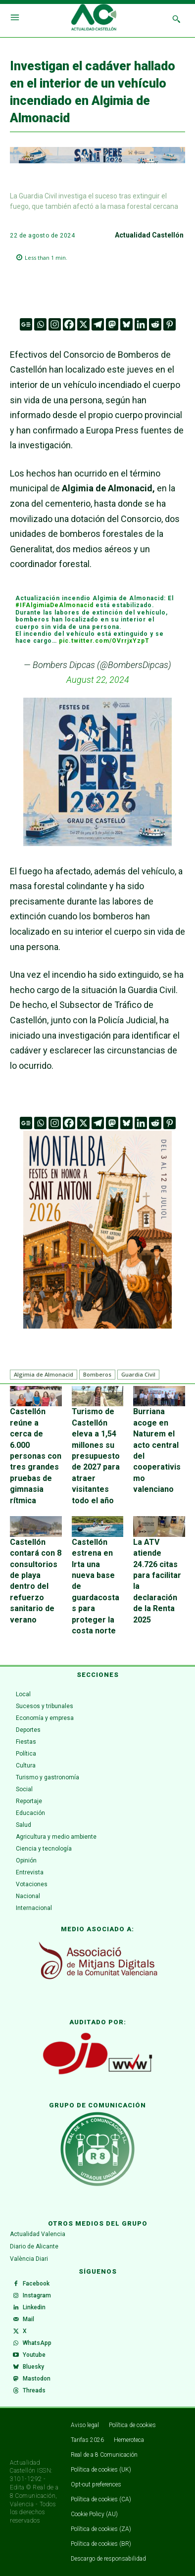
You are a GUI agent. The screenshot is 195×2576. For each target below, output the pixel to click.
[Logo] (94, 18)
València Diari (29, 2258)
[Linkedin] (141, 324)
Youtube (34, 2354)
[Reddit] (155, 324)
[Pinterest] (169, 324)
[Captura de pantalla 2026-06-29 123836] (97, 1230)
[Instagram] (55, 324)
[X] (83, 324)
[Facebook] (69, 324)
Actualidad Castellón (149, 235)
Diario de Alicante (34, 2246)
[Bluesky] (126, 324)
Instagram (37, 2295)
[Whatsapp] (40, 324)
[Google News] (26, 324)
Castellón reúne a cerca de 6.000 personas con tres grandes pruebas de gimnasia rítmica (35, 1456)
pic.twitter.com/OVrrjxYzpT (104, 640)
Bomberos (97, 1374)
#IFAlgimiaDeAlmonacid (54, 605)
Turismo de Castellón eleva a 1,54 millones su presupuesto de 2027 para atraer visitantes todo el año (96, 1456)
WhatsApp (37, 2342)
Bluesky (33, 2366)
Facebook (36, 2283)
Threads (34, 2390)
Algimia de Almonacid (43, 1374)
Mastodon (36, 2378)
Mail (28, 2319)
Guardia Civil (138, 1374)
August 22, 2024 (97, 679)
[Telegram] (98, 324)
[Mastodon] (112, 324)
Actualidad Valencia (37, 2234)
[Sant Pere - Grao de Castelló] (97, 161)
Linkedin (34, 2307)
